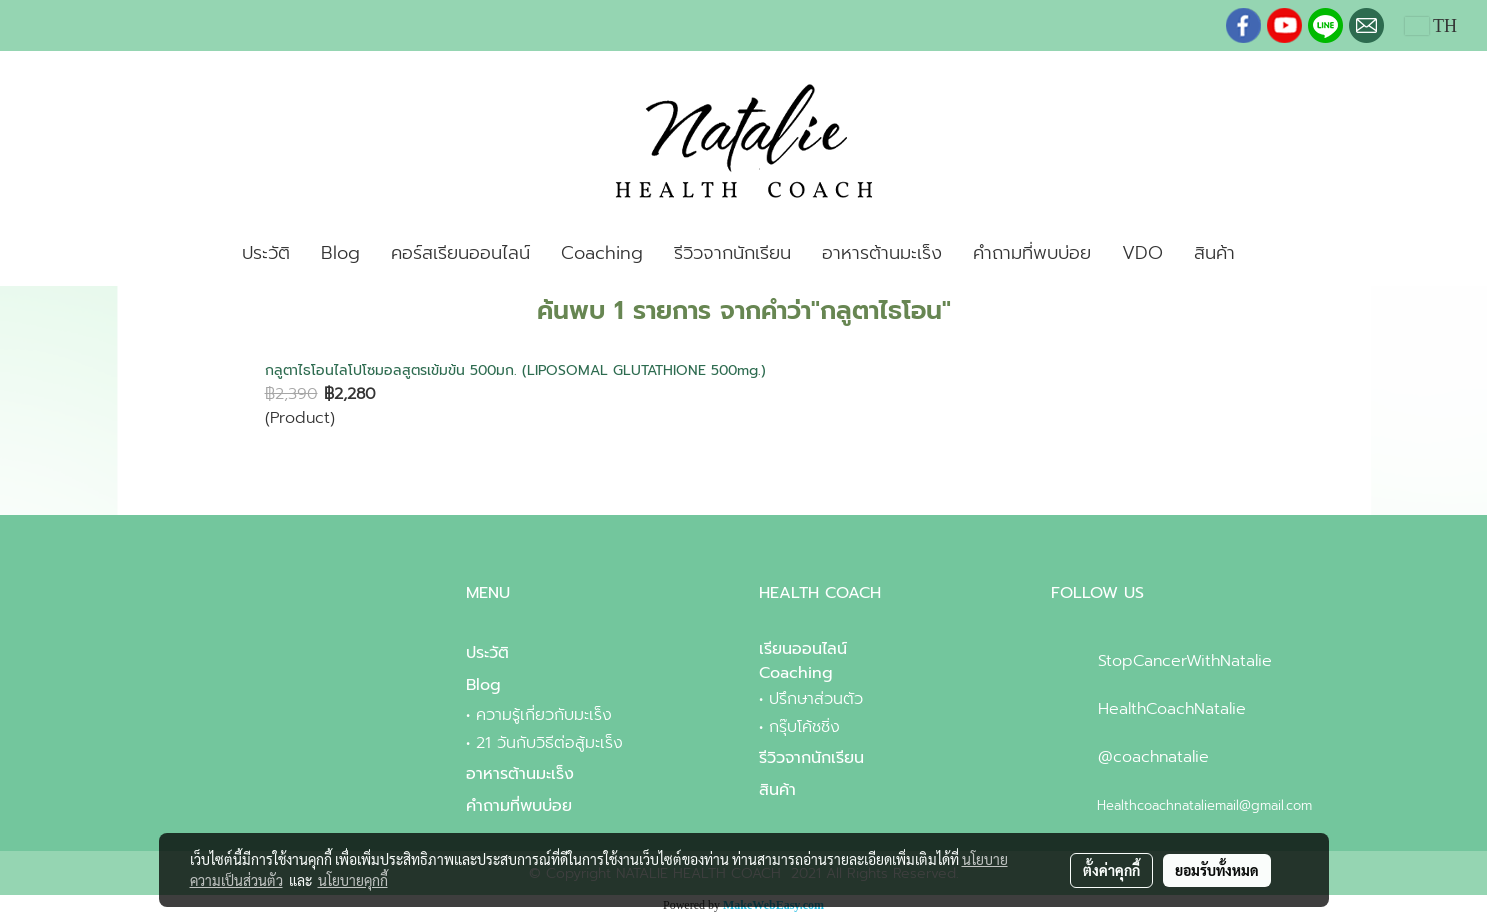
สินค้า (1214, 253)
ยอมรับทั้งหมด (1217, 870)
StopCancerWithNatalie (1185, 661)
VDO (1142, 253)
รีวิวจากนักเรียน (732, 253)
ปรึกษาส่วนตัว (816, 699)
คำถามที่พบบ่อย (1032, 253)
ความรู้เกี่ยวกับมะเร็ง (544, 715)
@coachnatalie (1153, 757)
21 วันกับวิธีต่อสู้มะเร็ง (549, 743)
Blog (340, 253)
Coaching (602, 253)
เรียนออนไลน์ (803, 649)
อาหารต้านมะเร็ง (882, 253)
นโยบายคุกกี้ (353, 880)
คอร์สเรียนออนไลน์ (460, 253)
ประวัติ (266, 253)
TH (1431, 26)
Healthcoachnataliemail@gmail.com (1204, 805)
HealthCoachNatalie (1172, 709)
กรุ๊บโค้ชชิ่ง (804, 727)
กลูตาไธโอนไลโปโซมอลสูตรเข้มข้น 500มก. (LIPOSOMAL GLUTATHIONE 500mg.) (515, 370)
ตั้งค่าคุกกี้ (1111, 870)
